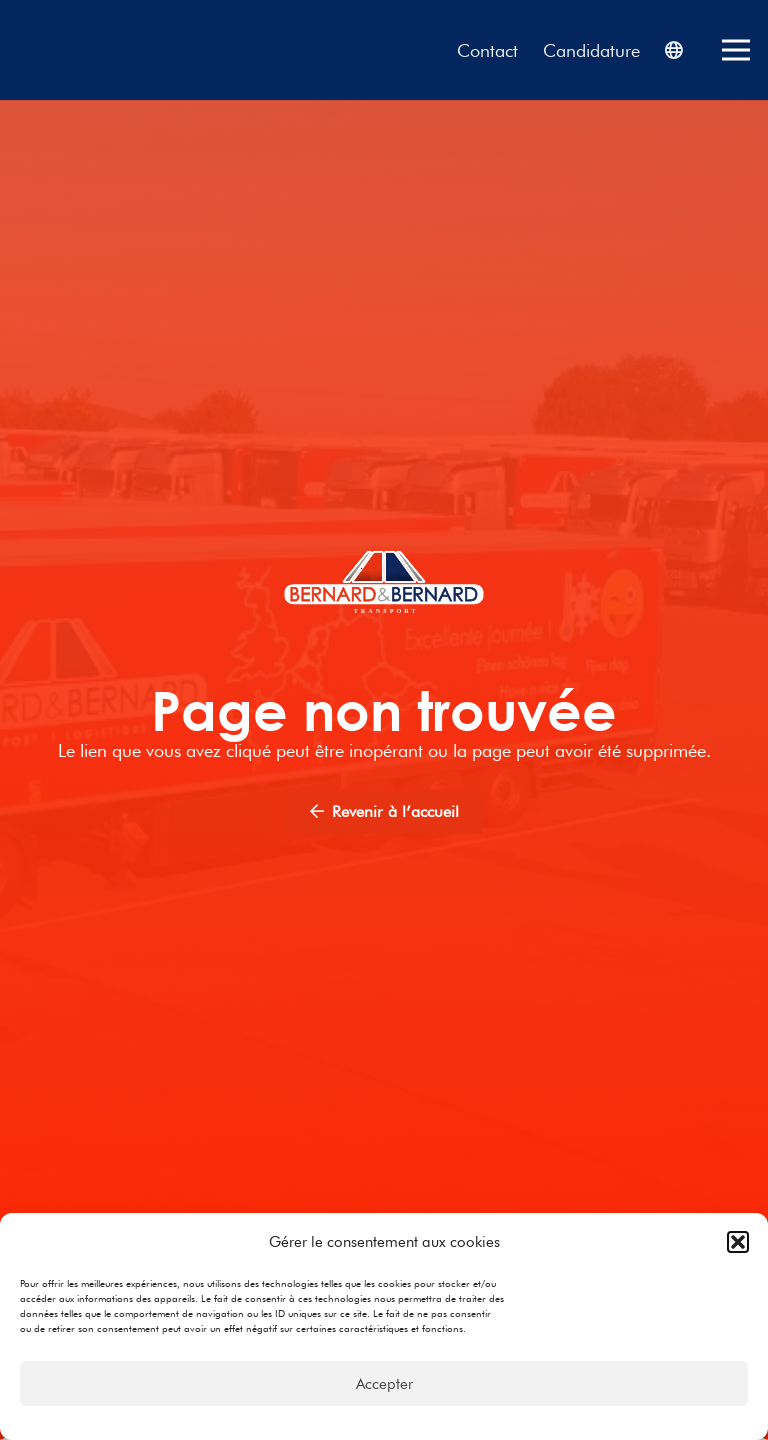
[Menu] (736, 50)
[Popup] (673, 50)
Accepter (384, 1384)
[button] (738, 1242)
